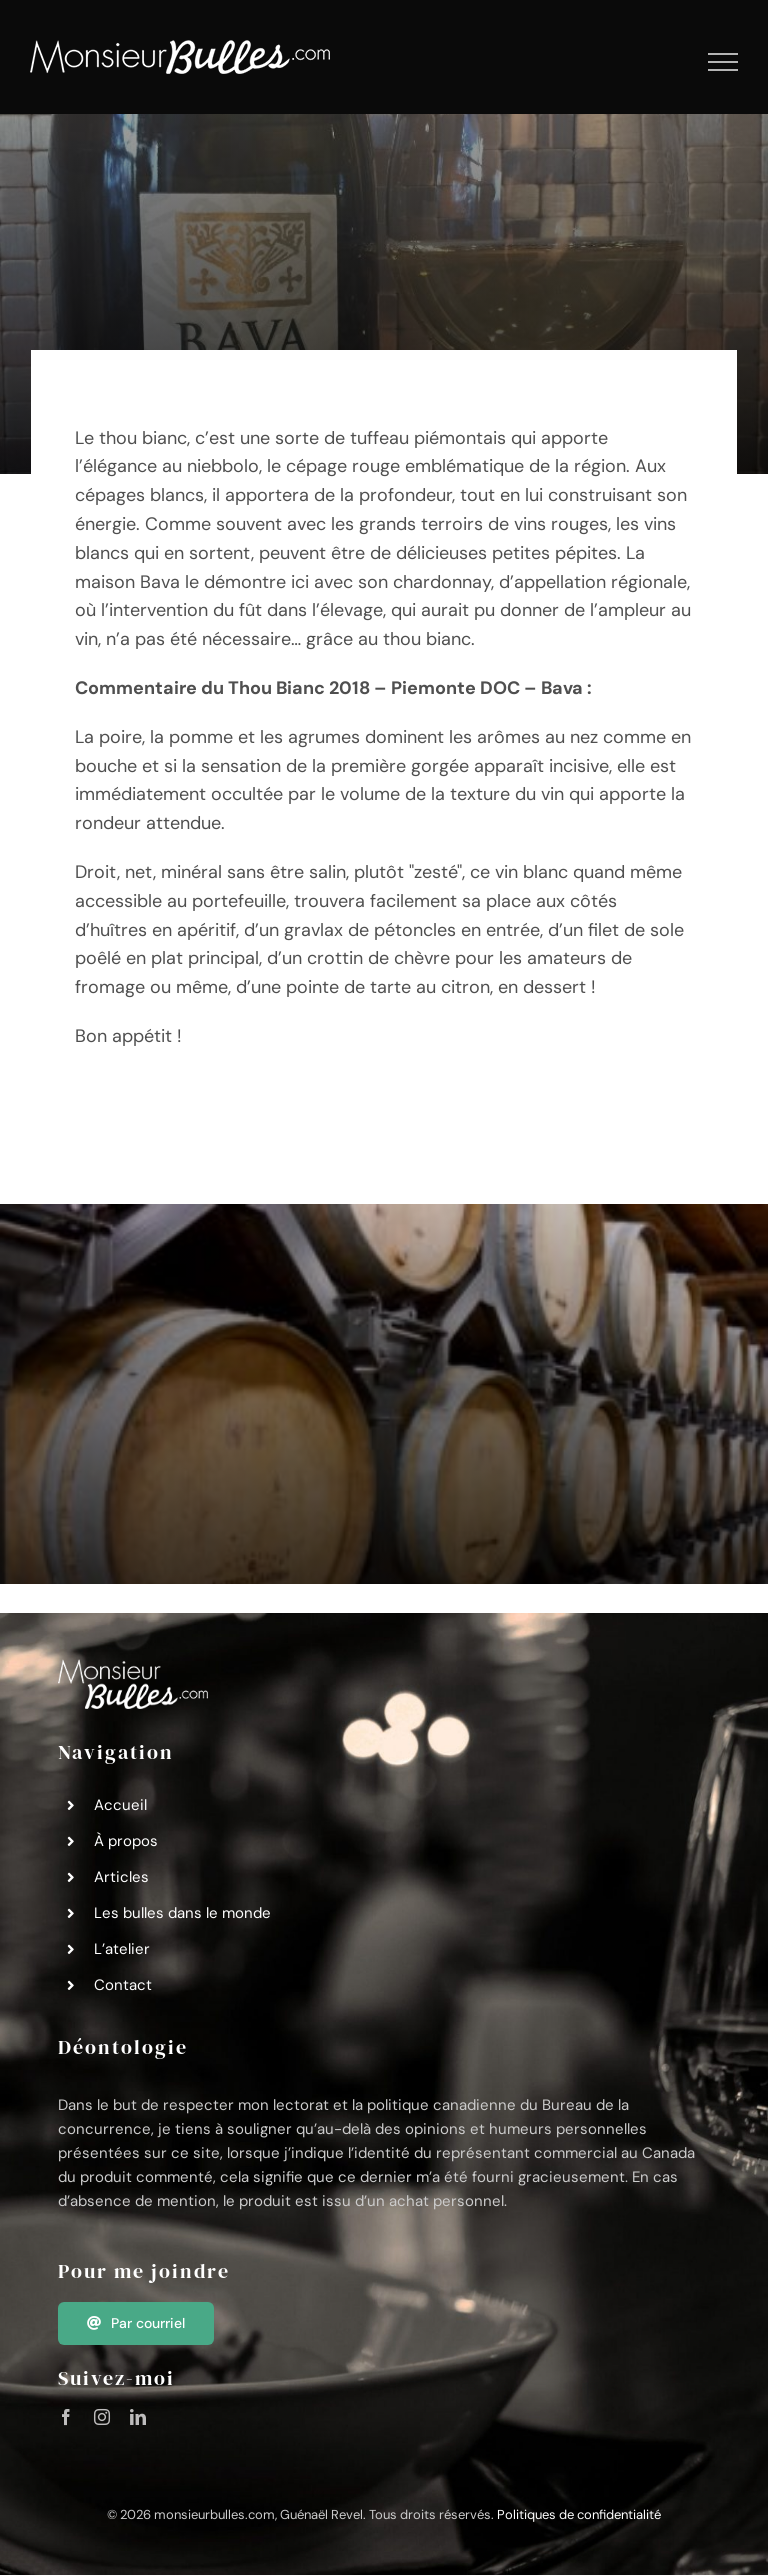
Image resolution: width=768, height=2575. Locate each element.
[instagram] (102, 2417)
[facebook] (66, 2417)
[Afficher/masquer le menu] (723, 62)
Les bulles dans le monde (182, 1913)
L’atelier (122, 1949)
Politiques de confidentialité (579, 2514)
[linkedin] (138, 2417)
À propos (126, 1841)
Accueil (120, 1805)
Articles (121, 1877)
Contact (123, 1985)
